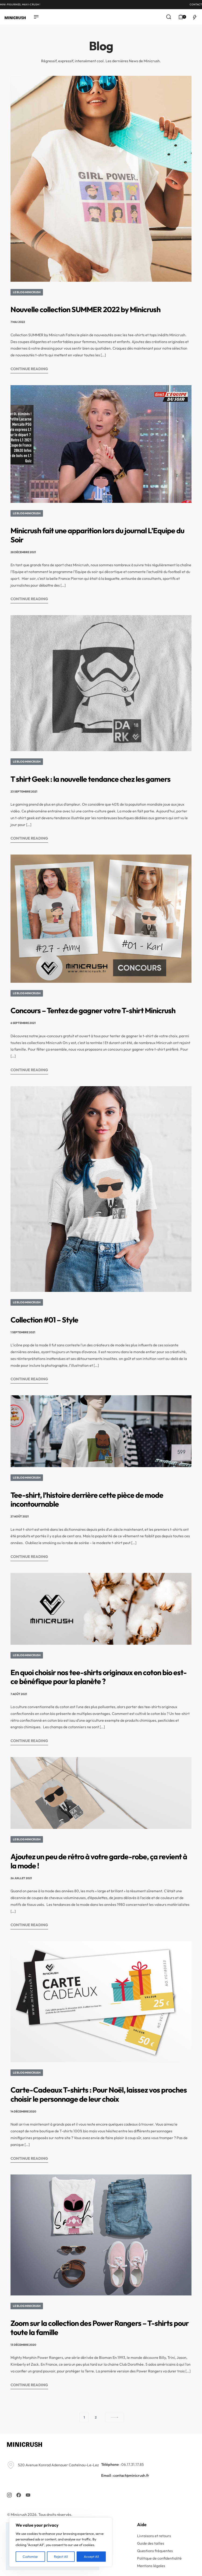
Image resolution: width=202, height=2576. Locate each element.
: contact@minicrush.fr (130, 2475)
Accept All (91, 2556)
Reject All (61, 2556)
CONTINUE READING (29, 368)
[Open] (194, 17)
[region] (60, 2542)
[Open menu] (36, 17)
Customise (30, 2556)
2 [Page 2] (96, 2417)
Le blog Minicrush (27, 292)
